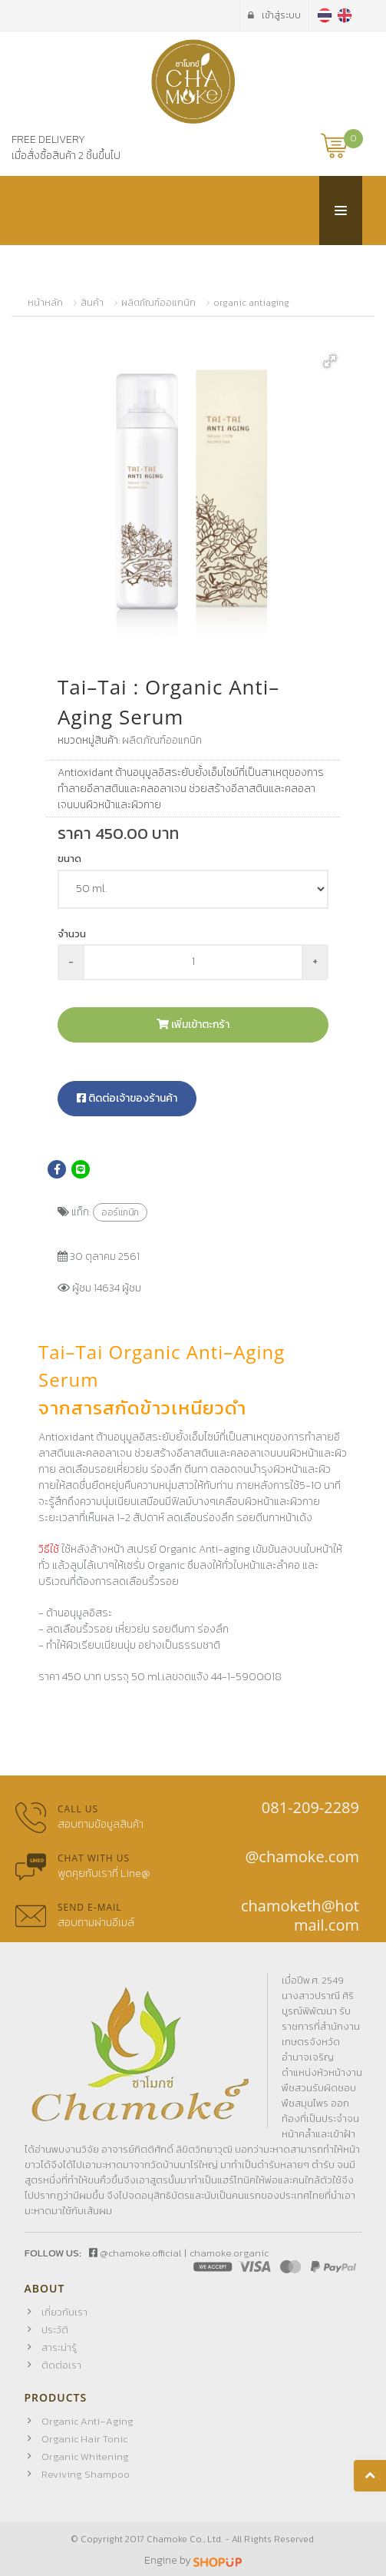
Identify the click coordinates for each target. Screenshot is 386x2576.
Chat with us (94, 1858)
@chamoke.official (135, 2253)
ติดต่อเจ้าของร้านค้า (127, 1098)
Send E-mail (90, 1907)
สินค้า (92, 303)
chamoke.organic (229, 2253)
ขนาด (69, 858)
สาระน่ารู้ (59, 2347)
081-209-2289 (310, 1807)
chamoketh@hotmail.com (300, 1915)
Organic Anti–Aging (87, 2421)
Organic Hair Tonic (84, 2439)
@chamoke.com (302, 1856)
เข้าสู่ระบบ (274, 15)
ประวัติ (54, 2329)
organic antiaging (251, 303)
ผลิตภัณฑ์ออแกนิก (158, 303)
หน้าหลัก (45, 303)
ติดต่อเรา (61, 2365)
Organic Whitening (85, 2456)
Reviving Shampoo (85, 2474)
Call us (78, 1808)
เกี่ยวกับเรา (64, 2312)
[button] (330, 361)
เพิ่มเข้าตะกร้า (193, 1024)
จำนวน (72, 934)
